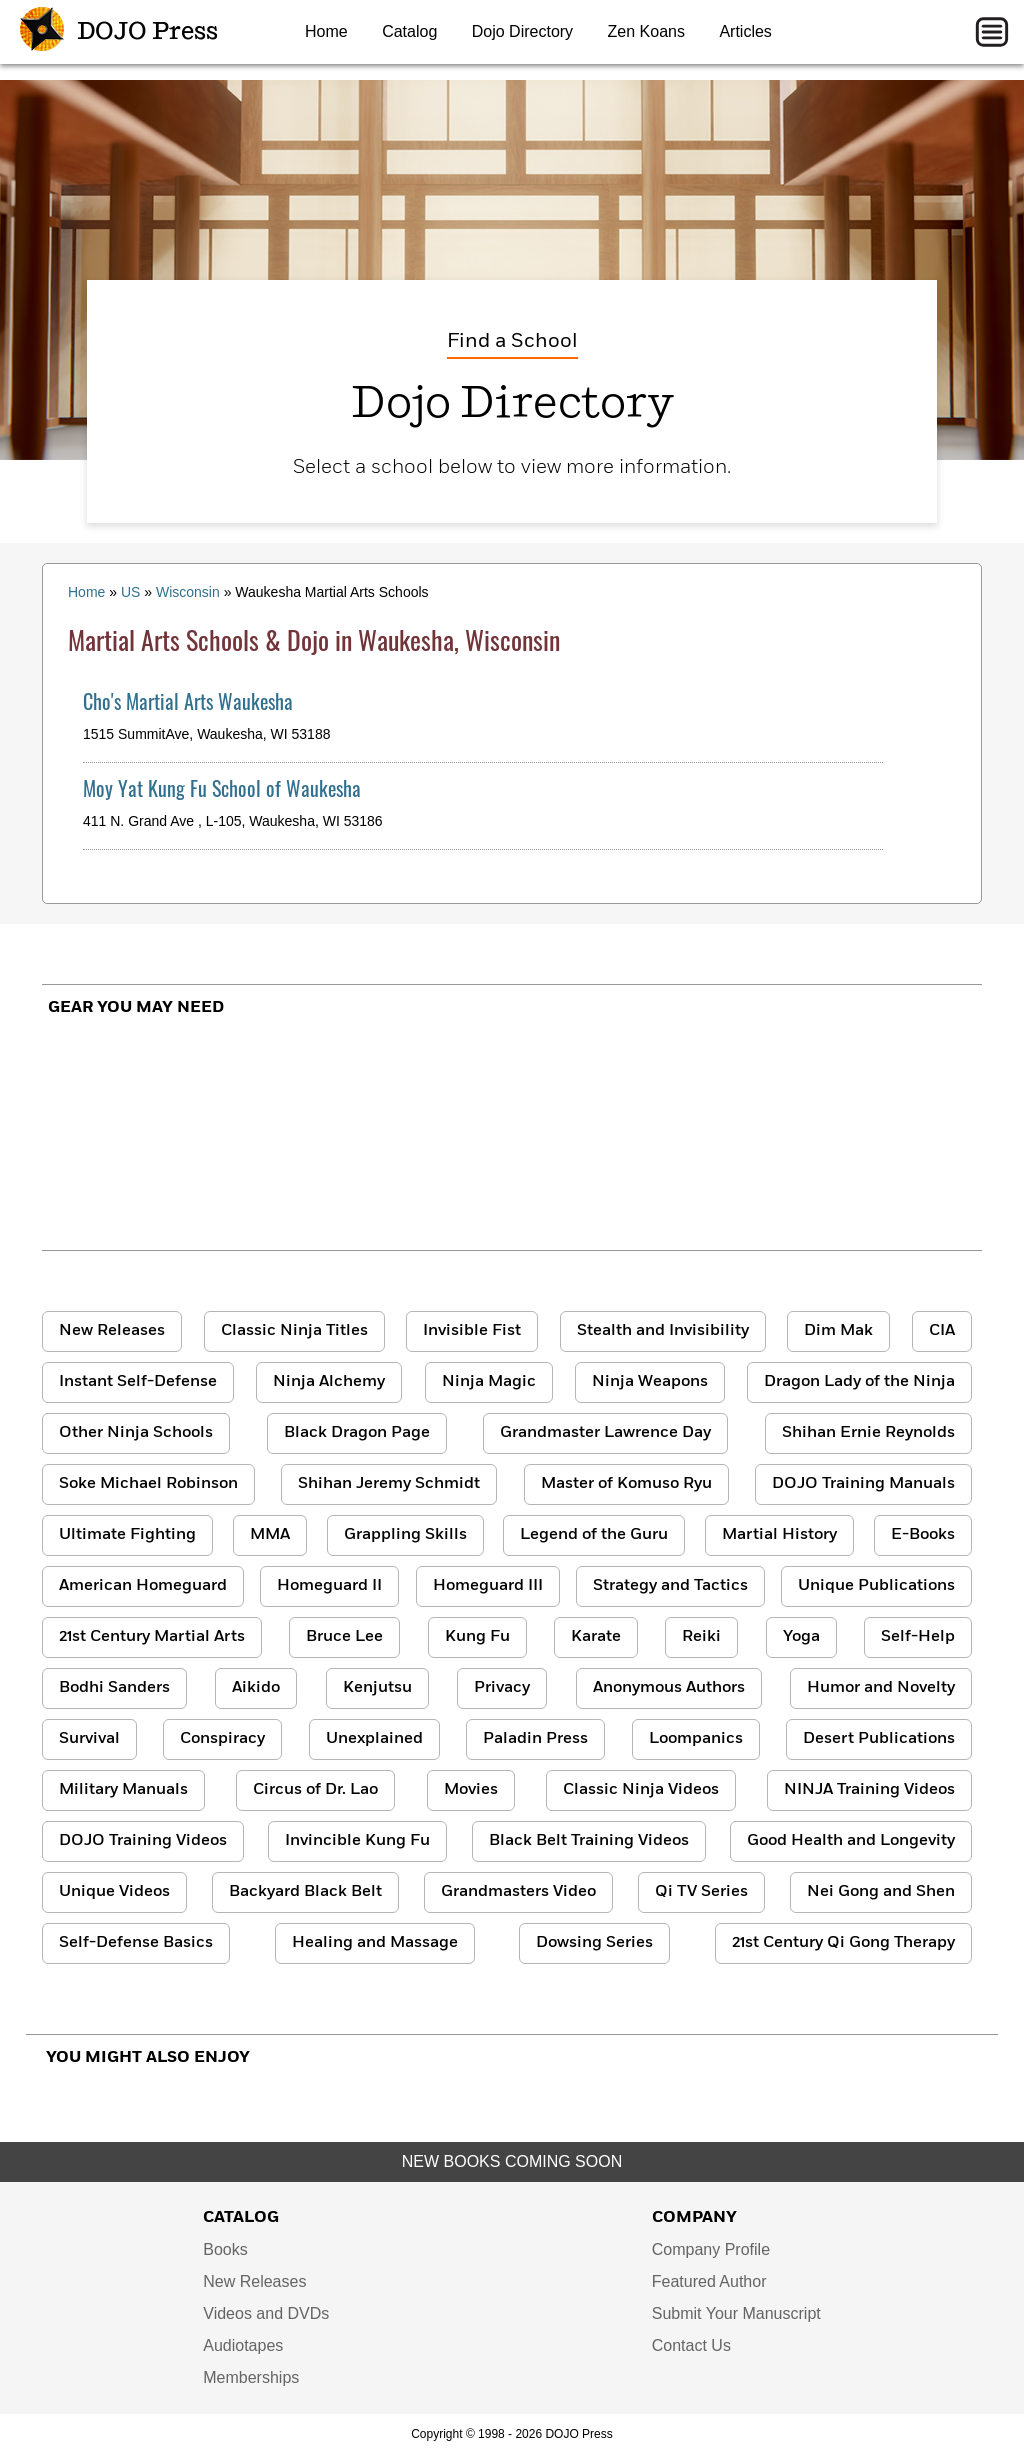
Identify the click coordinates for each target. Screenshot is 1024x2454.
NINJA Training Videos (869, 1790)
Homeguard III (488, 1586)
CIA (942, 1331)
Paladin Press (535, 1739)
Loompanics (696, 1739)
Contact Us (691, 2345)
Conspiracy (222, 1739)
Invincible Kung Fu (357, 1841)
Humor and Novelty (881, 1688)
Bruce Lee (344, 1637)
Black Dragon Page (357, 1433)
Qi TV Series (701, 1892)
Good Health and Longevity (851, 1841)
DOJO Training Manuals (863, 1484)
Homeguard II (329, 1586)
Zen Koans (646, 31)
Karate (596, 1637)
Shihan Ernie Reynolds (868, 1433)
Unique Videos (114, 1892)
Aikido (256, 1688)
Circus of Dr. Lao (315, 1790)
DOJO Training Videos (143, 1841)
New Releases (112, 1331)
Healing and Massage (375, 1943)
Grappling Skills (405, 1535)
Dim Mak (838, 1331)
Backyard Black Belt (305, 1892)
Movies (471, 1790)
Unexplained (374, 1739)
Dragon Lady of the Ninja (859, 1382)
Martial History (779, 1535)
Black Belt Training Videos (589, 1841)
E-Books (923, 1535)
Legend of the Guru (594, 1535)
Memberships (251, 2377)
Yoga (801, 1637)
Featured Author (709, 2281)
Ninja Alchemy (329, 1382)
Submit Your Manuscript (736, 2313)
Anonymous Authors (669, 1688)
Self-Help (918, 1637)
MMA (270, 1535)
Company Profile (711, 2249)
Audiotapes (243, 2345)
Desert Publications (879, 1739)
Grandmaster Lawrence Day (605, 1433)
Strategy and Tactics (670, 1586)
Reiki (701, 1637)
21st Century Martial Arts (152, 1637)
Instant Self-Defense (138, 1382)
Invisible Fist (472, 1331)
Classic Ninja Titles (294, 1331)
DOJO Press (119, 32)
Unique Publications (876, 1586)
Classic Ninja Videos (641, 1790)
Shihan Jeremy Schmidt (389, 1484)
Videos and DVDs (266, 2313)
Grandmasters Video (518, 1892)
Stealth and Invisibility (663, 1331)
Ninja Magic (489, 1382)
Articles (745, 31)
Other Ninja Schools (136, 1433)
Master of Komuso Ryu (626, 1484)
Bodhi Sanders (114, 1688)
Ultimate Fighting (127, 1535)
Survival (89, 1739)
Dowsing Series (594, 1943)
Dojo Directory (522, 31)
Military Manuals (123, 1790)
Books (225, 2249)
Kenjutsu (377, 1688)
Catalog (409, 31)
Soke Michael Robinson (148, 1484)
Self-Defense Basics (136, 1943)
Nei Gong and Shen (881, 1892)
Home (326, 31)
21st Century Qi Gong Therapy (843, 1943)
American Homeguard (143, 1586)
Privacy (502, 1688)
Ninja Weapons (650, 1382)
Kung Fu (477, 1637)
